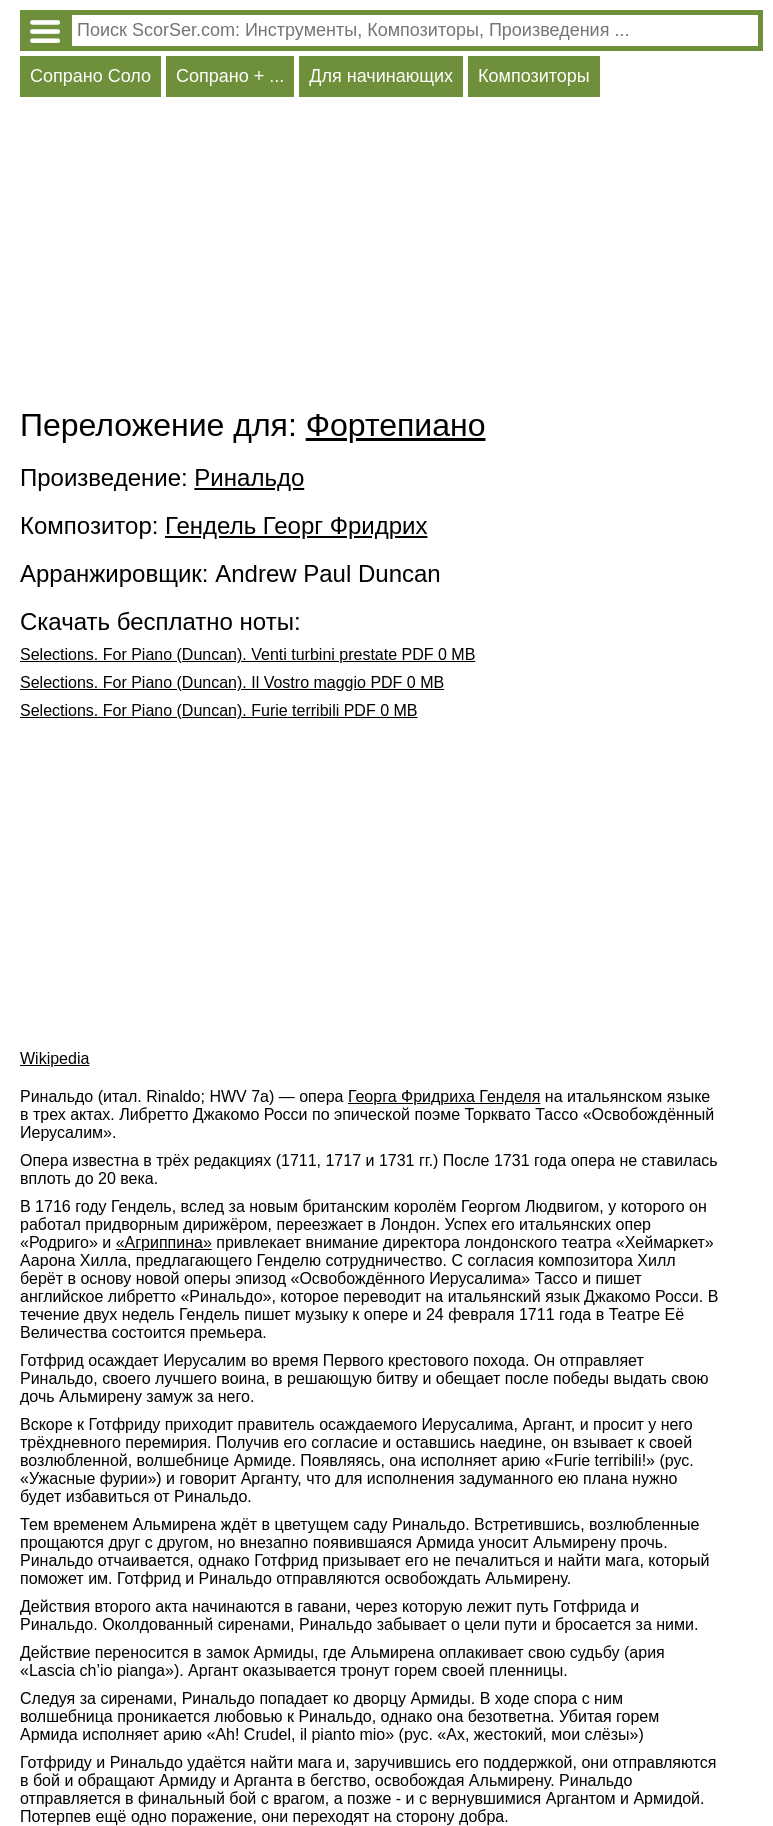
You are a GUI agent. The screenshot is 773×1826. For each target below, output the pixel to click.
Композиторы (534, 76)
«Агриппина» (164, 1242)
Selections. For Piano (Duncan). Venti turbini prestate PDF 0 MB (247, 654)
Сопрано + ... (230, 76)
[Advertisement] (391, 257)
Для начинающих (381, 76)
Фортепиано (396, 425)
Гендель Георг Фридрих (296, 525)
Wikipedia (54, 1058)
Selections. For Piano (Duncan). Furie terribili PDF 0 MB (218, 710)
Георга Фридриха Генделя (444, 1096)
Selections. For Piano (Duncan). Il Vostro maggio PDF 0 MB (232, 682)
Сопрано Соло (90, 76)
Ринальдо (249, 477)
